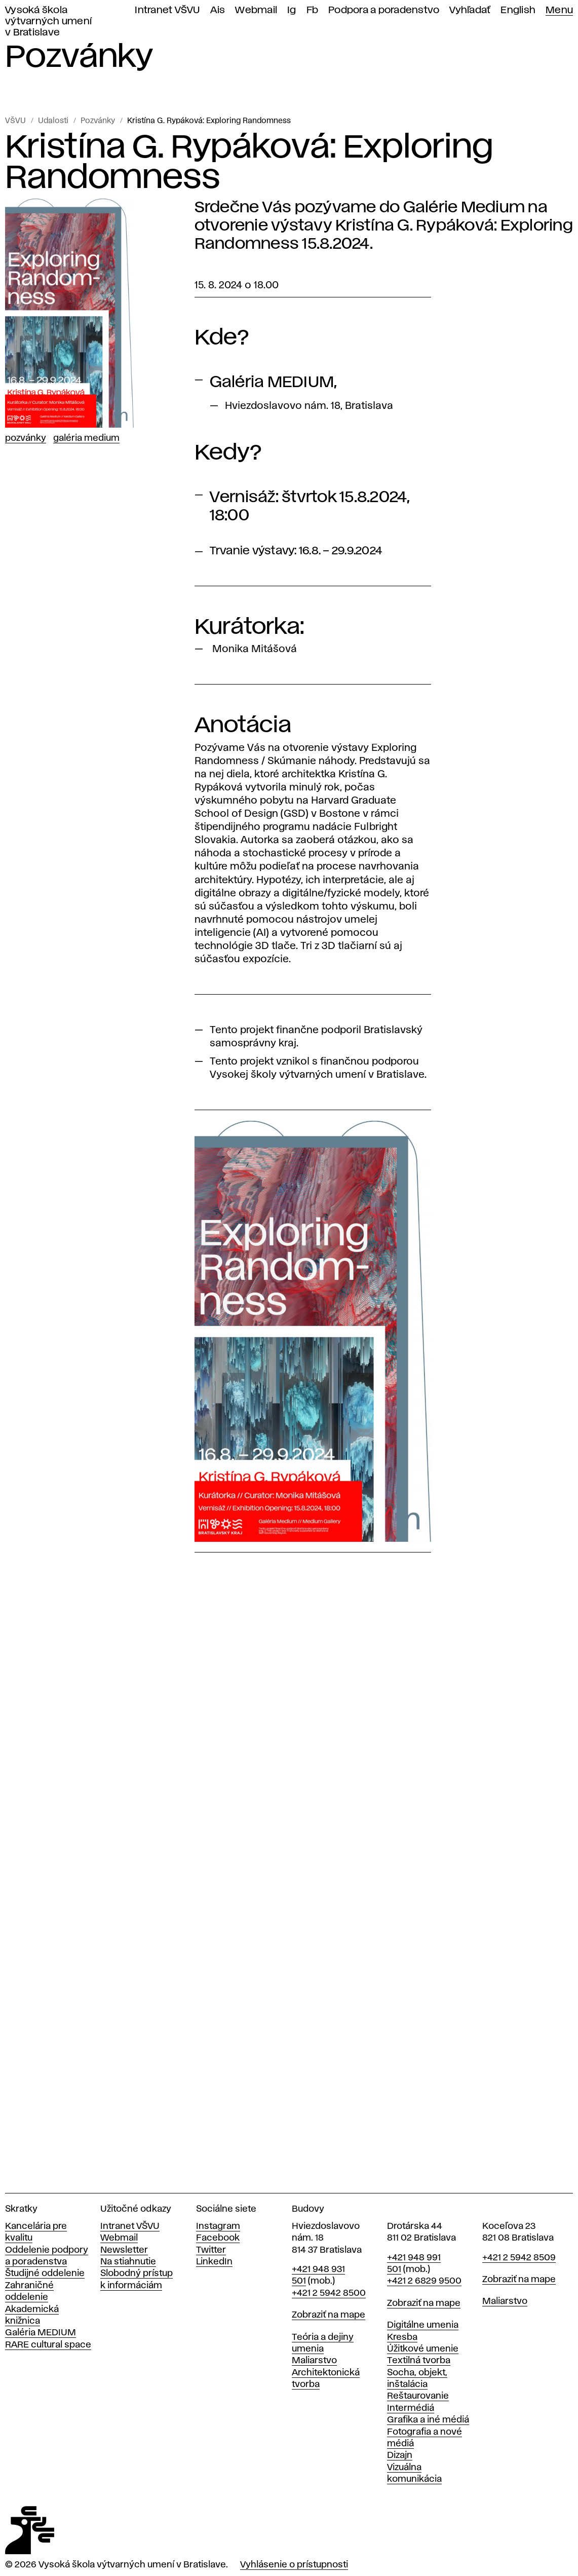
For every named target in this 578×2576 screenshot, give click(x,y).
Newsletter (124, 2250)
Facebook (218, 2238)
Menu (559, 10)
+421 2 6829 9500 (424, 2281)
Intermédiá (410, 2408)
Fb (312, 10)
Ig (291, 10)
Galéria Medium (86, 438)
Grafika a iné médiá (428, 2420)
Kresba (402, 2337)
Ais (217, 10)
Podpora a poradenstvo (383, 10)
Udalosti (53, 121)
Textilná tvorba (418, 2361)
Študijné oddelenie (45, 2273)
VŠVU (15, 121)
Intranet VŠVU (167, 10)
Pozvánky (98, 121)
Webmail (256, 10)
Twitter (211, 2250)
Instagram (218, 2226)
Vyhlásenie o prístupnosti (294, 2565)
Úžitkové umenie (422, 2349)
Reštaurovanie (418, 2396)
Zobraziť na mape (328, 2315)
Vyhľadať (469, 10)
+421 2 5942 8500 (329, 2293)
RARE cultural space (48, 2345)
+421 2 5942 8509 (519, 2258)
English (517, 10)
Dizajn (399, 2455)
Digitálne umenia (422, 2325)
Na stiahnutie (128, 2262)
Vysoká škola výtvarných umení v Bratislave (48, 21)
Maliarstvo (314, 2361)
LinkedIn (214, 2262)
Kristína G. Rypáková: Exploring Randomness (209, 121)
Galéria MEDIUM (40, 2333)
